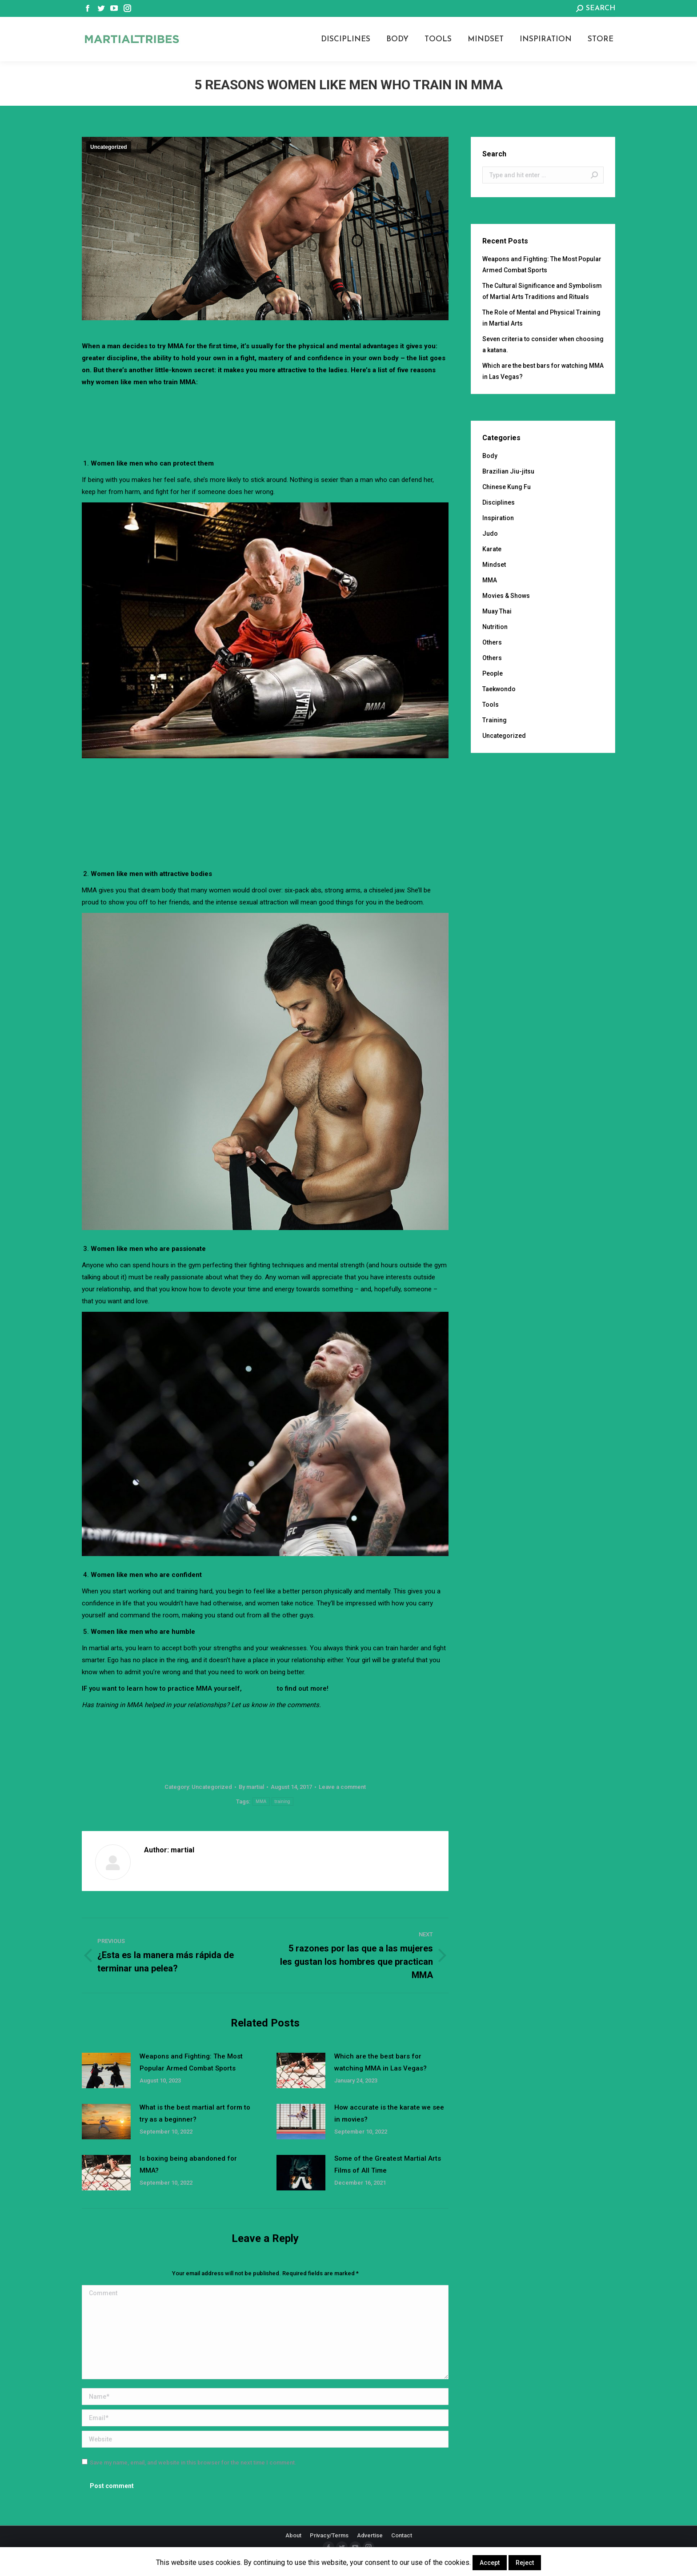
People (492, 673)
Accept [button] (490, 2562)
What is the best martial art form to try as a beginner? (195, 2113)
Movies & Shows (506, 595)
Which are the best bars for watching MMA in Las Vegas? (380, 2062)
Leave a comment (342, 1787)
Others (492, 642)
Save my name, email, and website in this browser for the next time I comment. (193, 2462)
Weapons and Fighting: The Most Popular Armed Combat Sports (191, 2062)
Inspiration (498, 518)
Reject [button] (525, 2562)
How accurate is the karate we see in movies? (389, 2113)
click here (259, 1688)
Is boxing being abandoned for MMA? (188, 2164)
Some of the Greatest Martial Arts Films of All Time (387, 2164)
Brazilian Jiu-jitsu (508, 471)
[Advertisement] (265, 413)
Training (494, 720)
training (282, 1801)
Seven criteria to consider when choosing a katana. (543, 344)
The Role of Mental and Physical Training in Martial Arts (541, 318)
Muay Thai (497, 611)
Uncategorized (108, 147)
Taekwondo (499, 689)
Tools (490, 704)
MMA (261, 1801)
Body (489, 455)
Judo (490, 533)
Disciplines (498, 502)
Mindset (494, 564)
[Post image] (106, 2070)
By (251, 1787)
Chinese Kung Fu (506, 486)
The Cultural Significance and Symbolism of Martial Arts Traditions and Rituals (542, 291)
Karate (491, 549)
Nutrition (495, 626)
